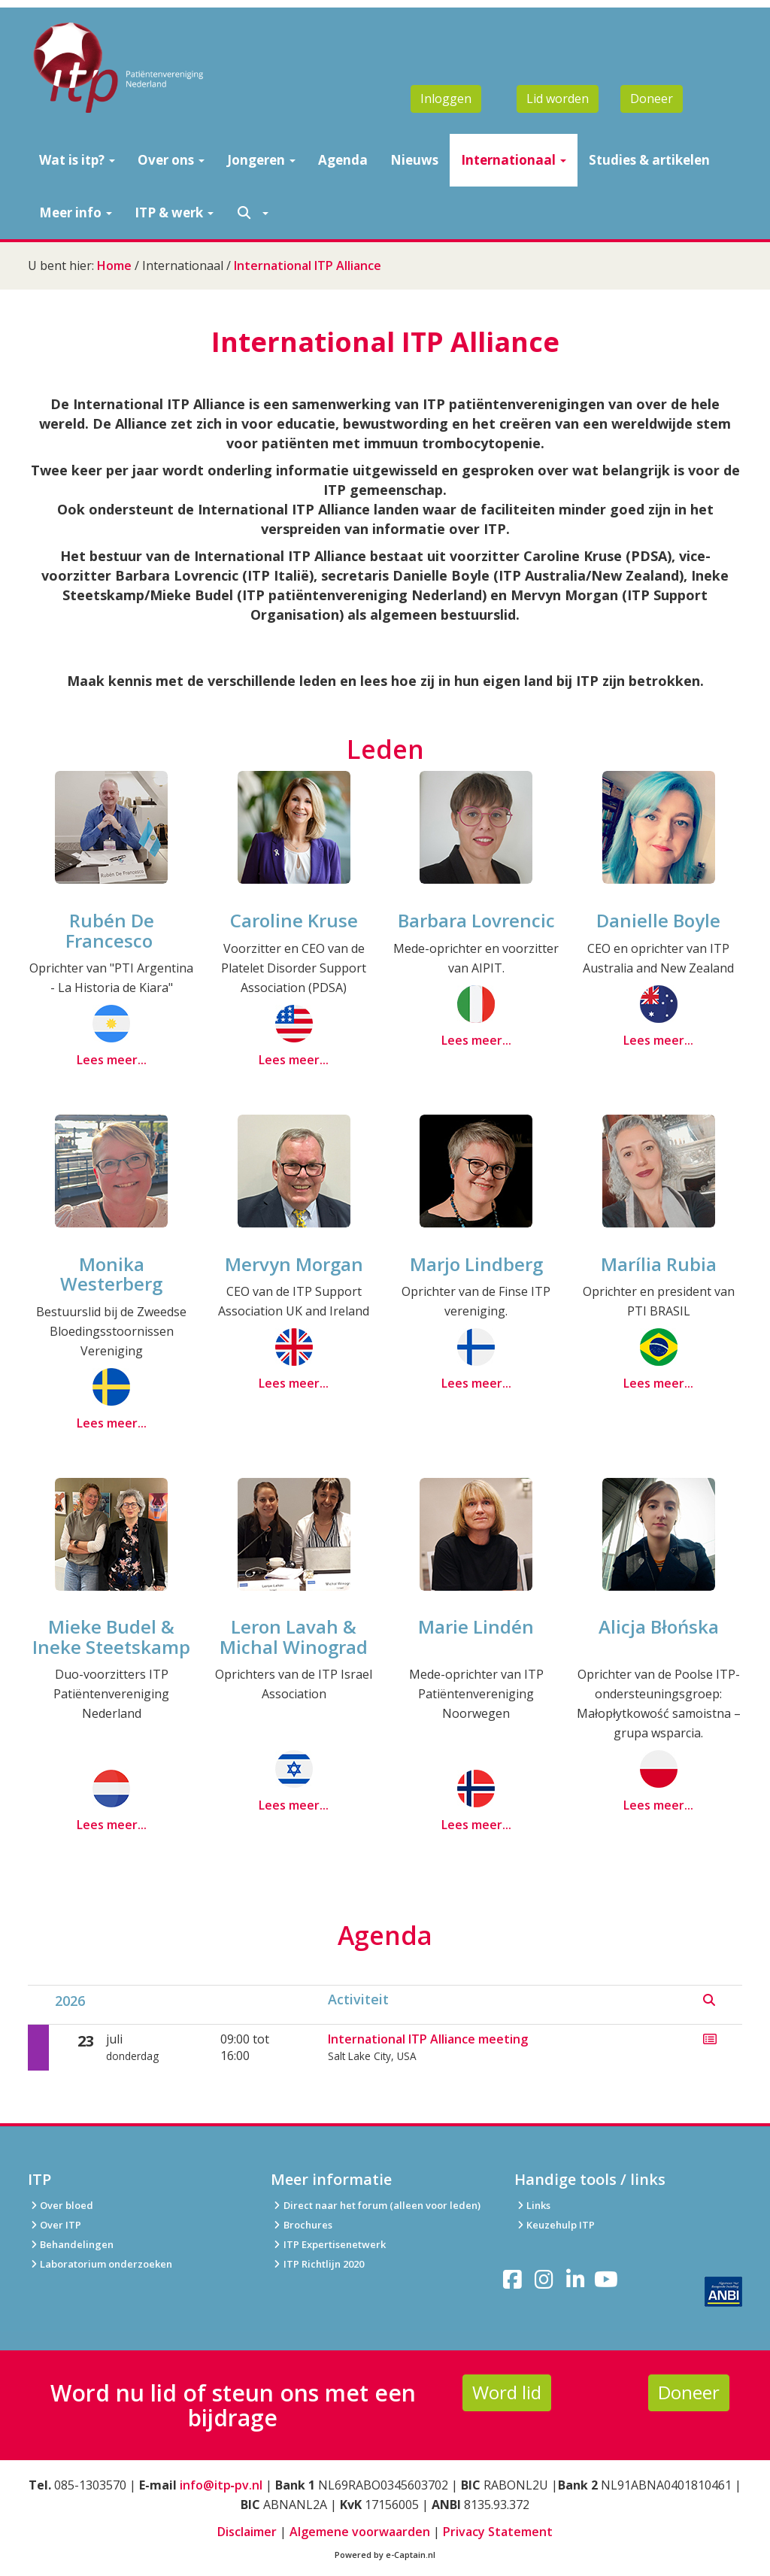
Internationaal (513, 159)
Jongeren (261, 159)
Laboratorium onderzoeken (100, 2264)
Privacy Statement (498, 2531)
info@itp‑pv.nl (221, 2485)
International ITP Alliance (307, 265)
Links (532, 2205)
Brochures (301, 2225)
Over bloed (60, 2205)
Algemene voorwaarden (360, 2531)
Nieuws (414, 159)
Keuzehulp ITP (560, 2225)
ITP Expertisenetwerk (328, 2244)
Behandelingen (71, 2244)
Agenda (343, 159)
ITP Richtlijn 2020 (323, 2264)
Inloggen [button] (445, 98)
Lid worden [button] (557, 98)
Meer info (75, 212)
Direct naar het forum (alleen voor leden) (375, 2205)
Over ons (171, 159)
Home (114, 265)
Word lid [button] (506, 2392)
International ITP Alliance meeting (428, 2039)
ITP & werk (174, 212)
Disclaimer (247, 2531)
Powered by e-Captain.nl (385, 2554)
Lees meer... (112, 1059)
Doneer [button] (651, 98)
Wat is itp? (77, 159)
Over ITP (54, 2225)
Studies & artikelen (649, 159)
